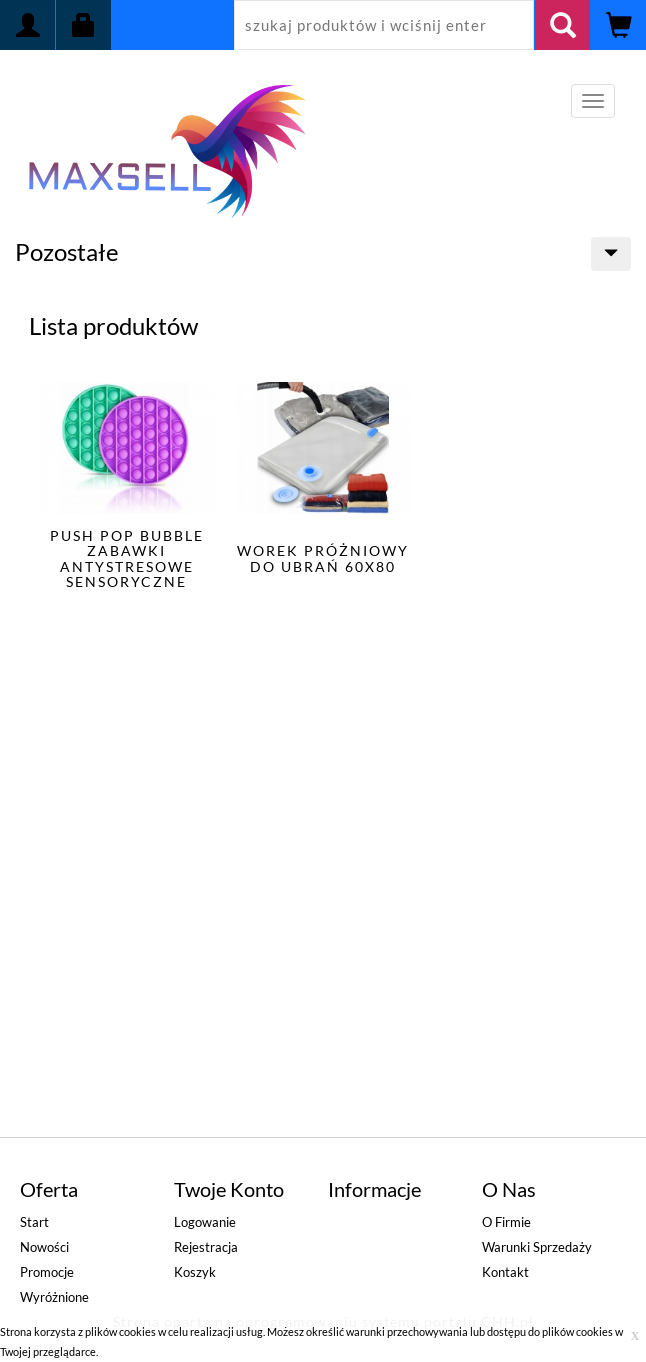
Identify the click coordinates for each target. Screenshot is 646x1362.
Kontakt (505, 1272)
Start (34, 1222)
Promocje (47, 1272)
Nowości (44, 1247)
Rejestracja (206, 1247)
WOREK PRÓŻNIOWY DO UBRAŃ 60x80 (323, 558)
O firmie (506, 1222)
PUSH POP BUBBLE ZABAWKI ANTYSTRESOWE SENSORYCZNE (127, 558)
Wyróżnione (54, 1297)
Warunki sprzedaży (537, 1247)
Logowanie (205, 1222)
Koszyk (195, 1272)
